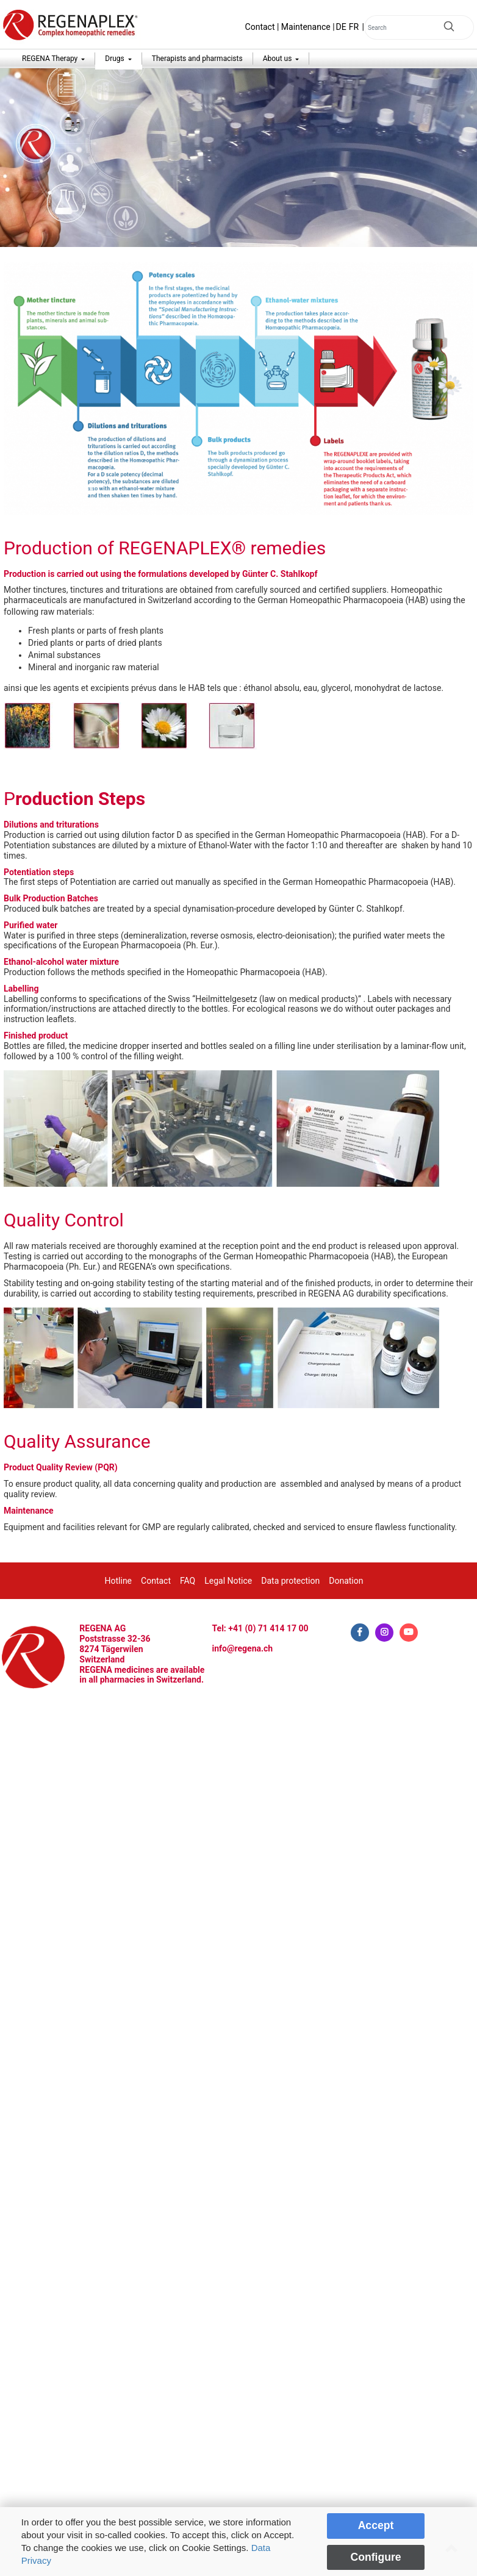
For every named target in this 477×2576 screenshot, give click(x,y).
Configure (375, 2557)
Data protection (290, 1581)
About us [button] (278, 58)
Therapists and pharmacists (197, 58)
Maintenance (306, 27)
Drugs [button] (115, 58)
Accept (376, 2525)
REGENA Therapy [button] (50, 58)
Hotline (118, 1581)
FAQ (187, 1581)
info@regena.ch (242, 1648)
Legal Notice (228, 1581)
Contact (260, 27)
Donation (346, 1581)
